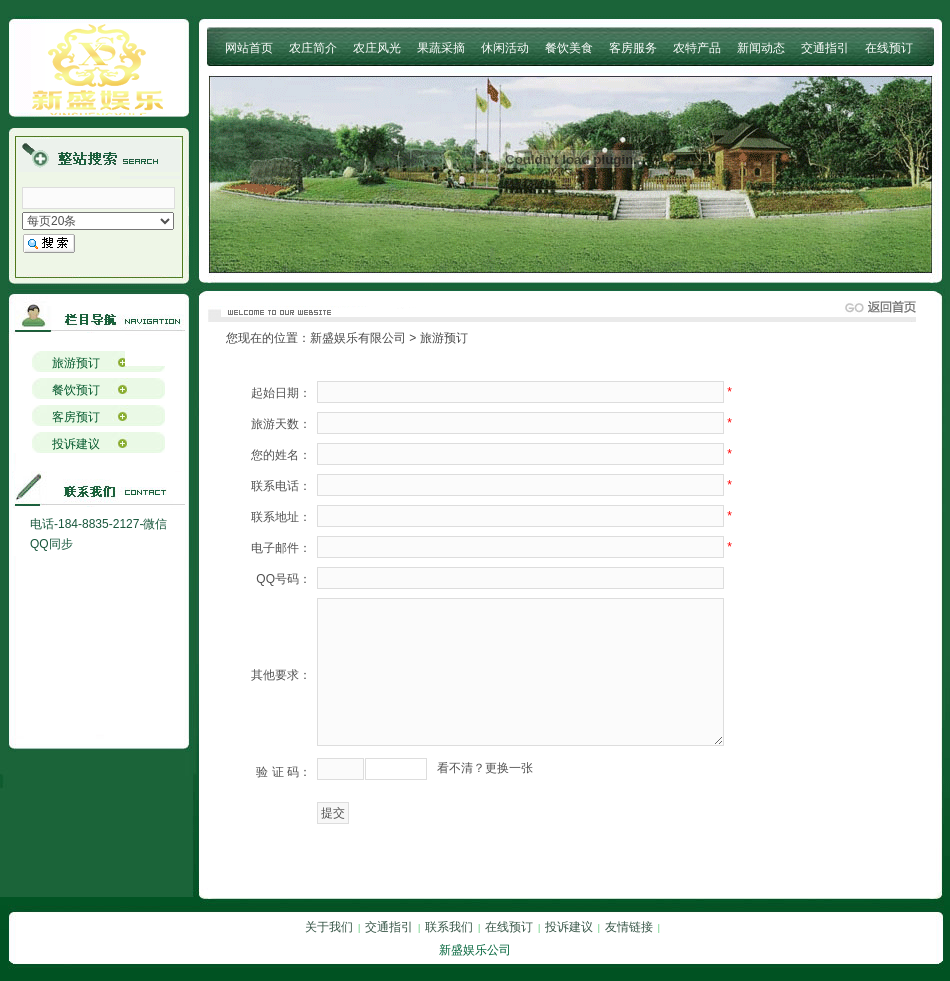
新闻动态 (761, 48)
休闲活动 (505, 48)
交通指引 (825, 48)
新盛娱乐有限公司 (358, 338)
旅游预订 (76, 363)
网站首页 (249, 48)
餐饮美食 (569, 48)
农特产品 (697, 48)
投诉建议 (76, 444)
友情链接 (629, 927)
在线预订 (889, 48)
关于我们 (329, 927)
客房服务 (633, 48)
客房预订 (76, 417)
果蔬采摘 (441, 48)
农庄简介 (313, 48)
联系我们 (449, 927)
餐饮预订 (76, 390)
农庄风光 (377, 48)
